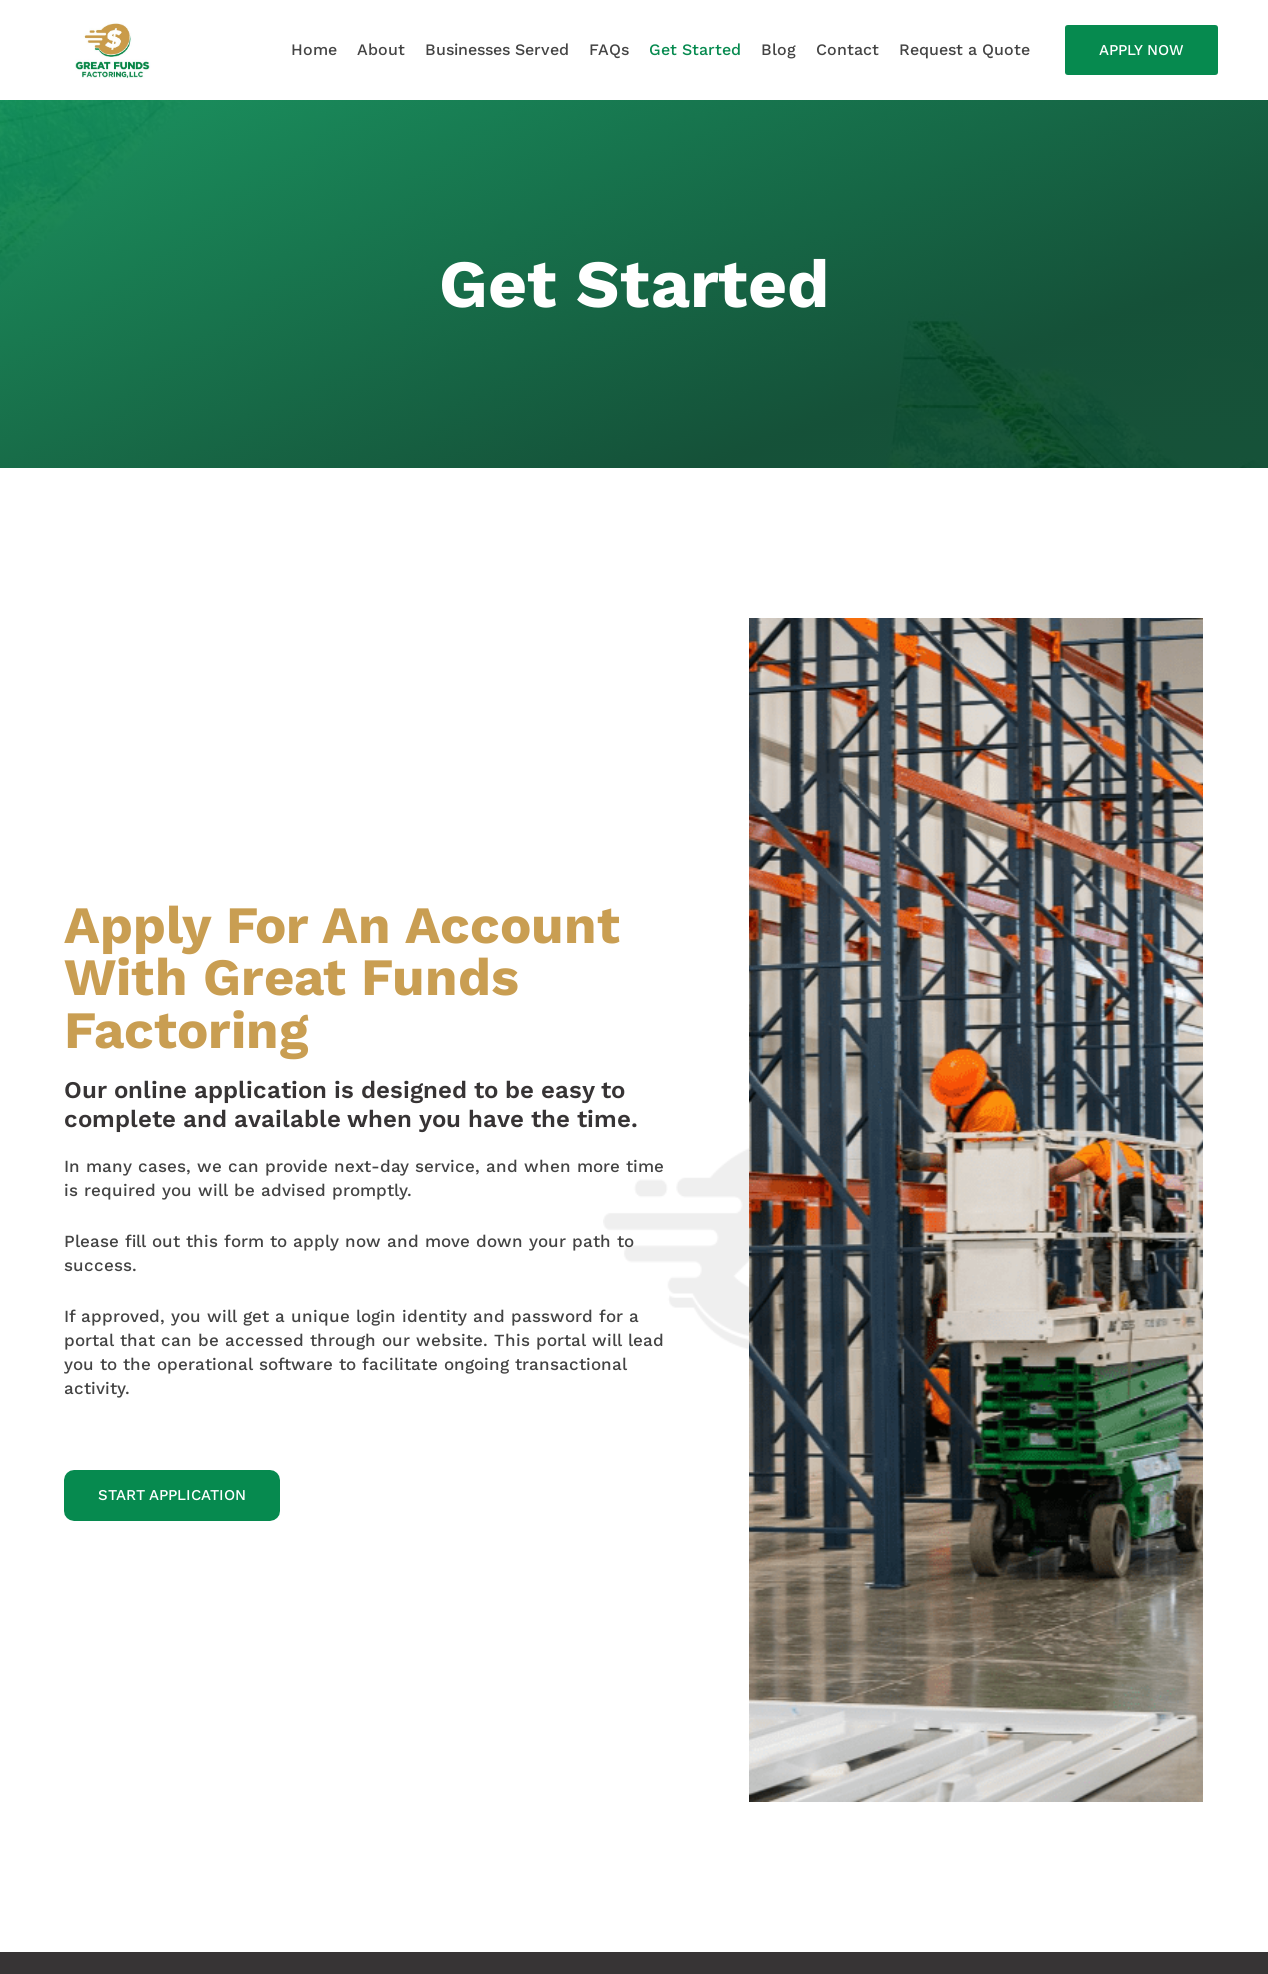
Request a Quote (964, 49)
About (381, 49)
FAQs (609, 49)
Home (314, 49)
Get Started (695, 49)
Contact (847, 49)
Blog (778, 49)
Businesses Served (497, 49)
